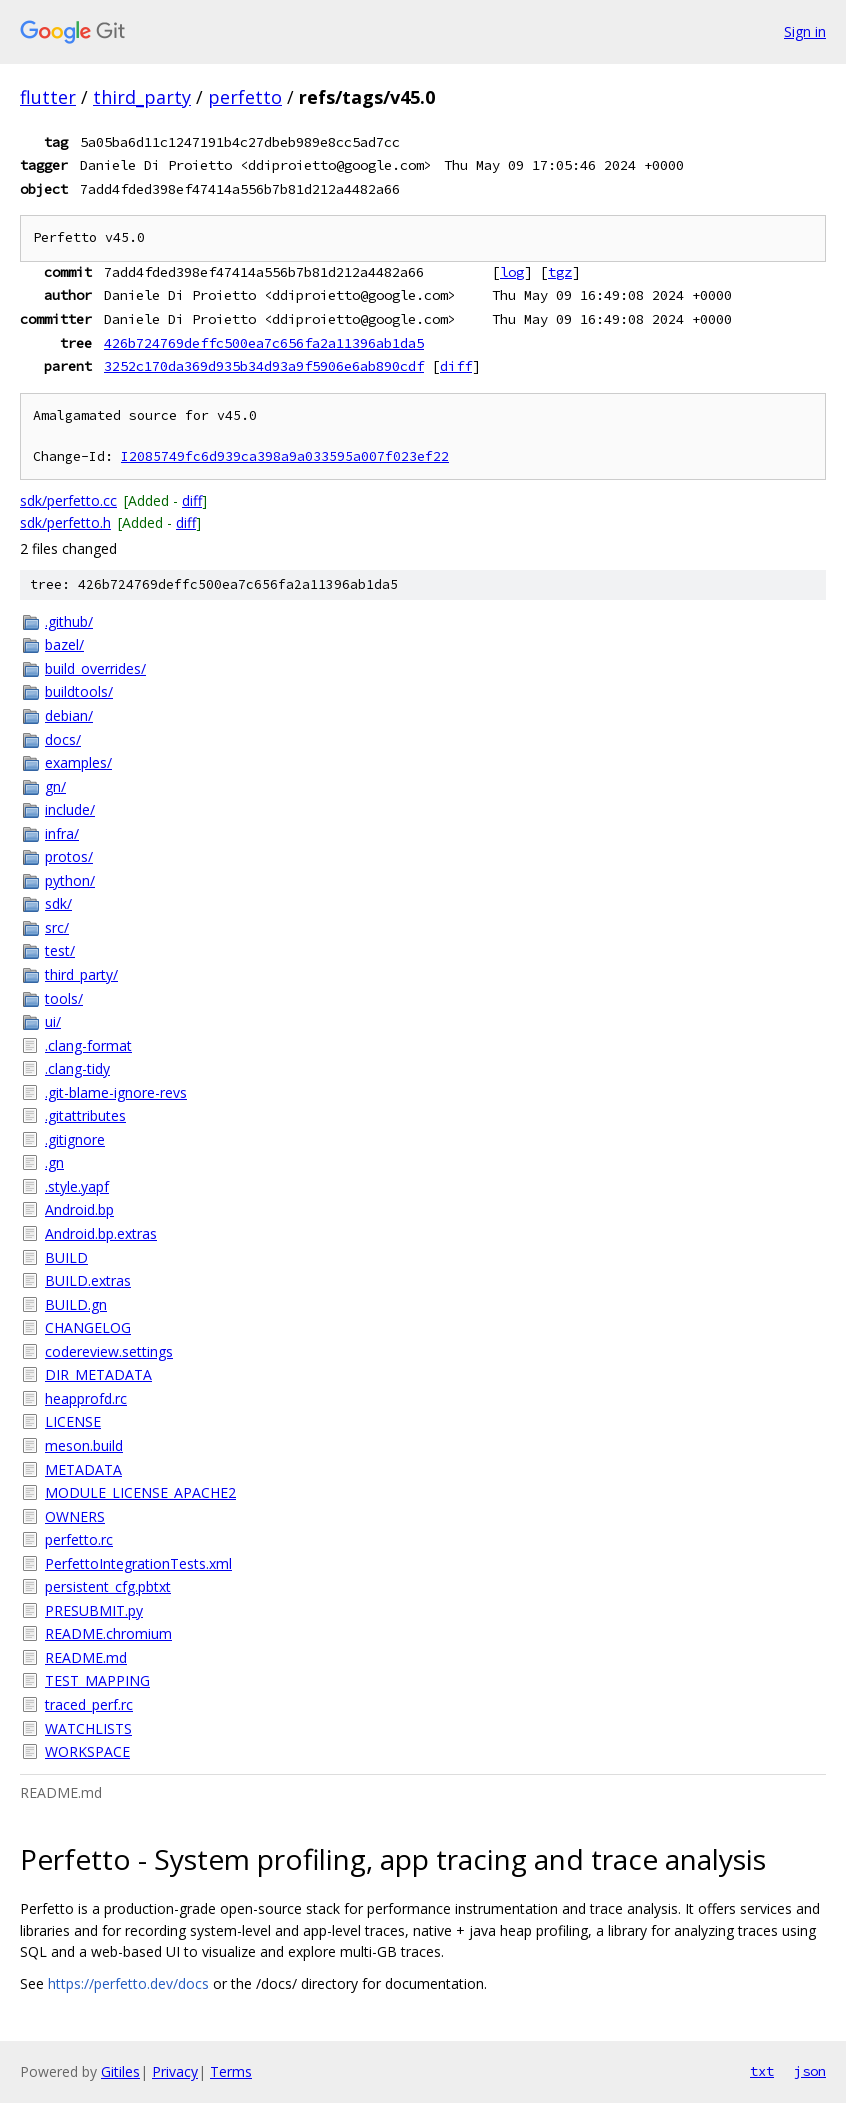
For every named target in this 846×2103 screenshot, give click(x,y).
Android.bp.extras (101, 1233)
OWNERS (75, 1516)
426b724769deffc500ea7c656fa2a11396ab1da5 (264, 343)
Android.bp (79, 1209)
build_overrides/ (95, 668)
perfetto (245, 97)
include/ (70, 809)
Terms (231, 2071)
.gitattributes (85, 1115)
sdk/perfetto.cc (68, 500)
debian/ (69, 715)
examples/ (78, 762)
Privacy (175, 2071)
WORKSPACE (87, 1751)
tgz (560, 272)
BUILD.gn (76, 1304)
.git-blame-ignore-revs (116, 1092)
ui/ (53, 1021)
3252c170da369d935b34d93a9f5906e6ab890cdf (264, 366)
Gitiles (120, 2071)
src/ (57, 927)
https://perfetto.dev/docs (128, 1983)
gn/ (55, 786)
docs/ (63, 739)
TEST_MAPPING (97, 1680)
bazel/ (64, 644)
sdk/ (58, 903)
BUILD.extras (88, 1280)
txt (762, 2071)
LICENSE (73, 1421)
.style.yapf (77, 1186)
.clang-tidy (77, 1068)
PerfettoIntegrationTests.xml (138, 1563)
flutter (48, 97)
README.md (86, 1657)
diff (456, 366)
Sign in (805, 31)
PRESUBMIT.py (94, 1610)
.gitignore (75, 1139)
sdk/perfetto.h (65, 522)
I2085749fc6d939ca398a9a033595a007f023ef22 (285, 456)
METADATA (83, 1469)
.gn (54, 1162)
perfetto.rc (79, 1539)
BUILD (66, 1257)
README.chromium (108, 1633)
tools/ (64, 998)
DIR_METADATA (98, 1374)
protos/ (69, 856)
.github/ (69, 621)
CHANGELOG (88, 1327)
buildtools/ (79, 691)
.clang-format (88, 1045)
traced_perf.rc (89, 1704)
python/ (70, 880)
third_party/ (81, 974)
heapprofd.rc (86, 1398)
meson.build (84, 1445)
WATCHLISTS (88, 1728)
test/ (60, 950)
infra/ (62, 833)
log (512, 272)
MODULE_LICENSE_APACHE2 (140, 1492)
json (810, 2071)
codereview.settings (109, 1351)
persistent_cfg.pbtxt (108, 1586)
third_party (142, 97)
